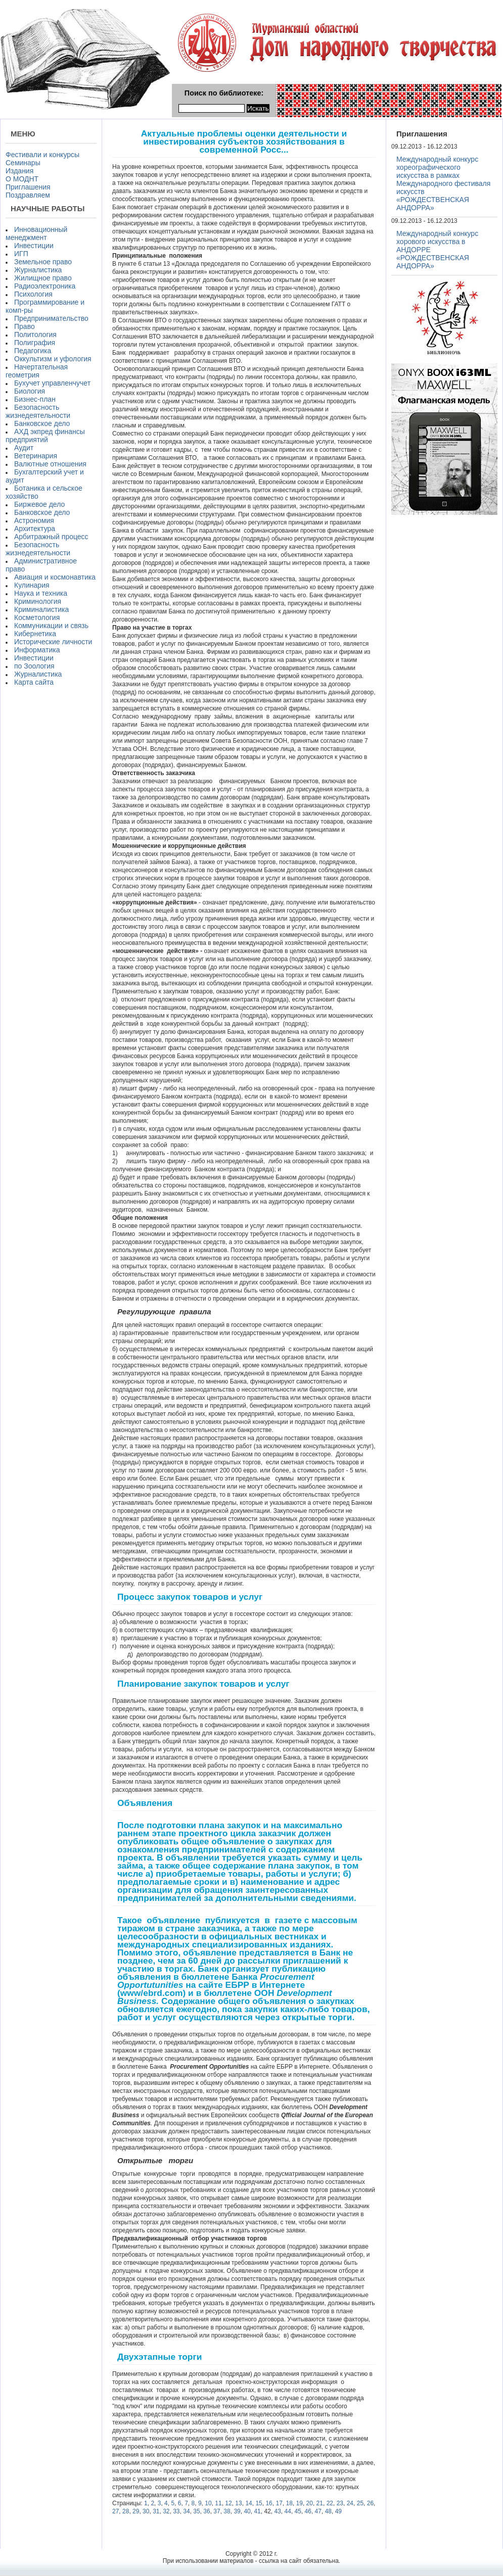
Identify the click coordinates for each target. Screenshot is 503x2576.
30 (146, 2511)
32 (166, 2511)
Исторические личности (53, 642)
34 (186, 2511)
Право (24, 326)
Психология (33, 294)
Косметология (37, 617)
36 (206, 2511)
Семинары (23, 163)
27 (115, 2511)
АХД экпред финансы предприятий (45, 435)
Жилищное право (43, 278)
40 (247, 2511)
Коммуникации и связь (51, 626)
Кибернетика (35, 634)
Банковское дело (42, 423)
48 (328, 2511)
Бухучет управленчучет (52, 383)
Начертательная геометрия (37, 371)
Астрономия (34, 520)
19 (299, 2503)
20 (309, 2503)
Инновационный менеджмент (36, 233)
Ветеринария (35, 456)
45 (298, 2511)
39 (237, 2511)
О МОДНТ (22, 179)
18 (289, 2503)
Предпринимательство (51, 318)
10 (208, 2503)
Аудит (23, 448)
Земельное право (43, 262)
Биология (29, 391)
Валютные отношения (50, 464)
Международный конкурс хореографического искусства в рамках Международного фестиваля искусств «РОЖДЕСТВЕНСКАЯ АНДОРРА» (443, 183)
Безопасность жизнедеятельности (38, 411)
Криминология (37, 601)
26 (370, 2503)
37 (216, 2511)
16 (268, 2503)
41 (257, 2511)
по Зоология (34, 666)
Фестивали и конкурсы (42, 155)
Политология (35, 334)
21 (319, 2503)
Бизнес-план (35, 399)
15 (258, 2503)
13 (238, 2503)
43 (277, 2511)
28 (125, 2511)
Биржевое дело (39, 504)
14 (248, 2503)
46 (308, 2511)
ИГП (21, 254)
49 (338, 2511)
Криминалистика (41, 609)
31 (156, 2511)
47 (318, 2511)
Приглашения (28, 187)
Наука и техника (40, 593)
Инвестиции (34, 246)
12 (228, 2503)
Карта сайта (34, 682)
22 (330, 2503)
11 (218, 2503)
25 (360, 2503)
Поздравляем (28, 195)
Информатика (37, 650)
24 (350, 2503)
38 (226, 2511)
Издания (19, 171)
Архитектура (34, 528)
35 (196, 2511)
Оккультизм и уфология (53, 359)
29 (135, 2511)
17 (279, 2503)
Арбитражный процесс (51, 537)
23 (340, 2503)
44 (288, 2511)
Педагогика (32, 351)
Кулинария (32, 585)
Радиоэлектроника (44, 286)
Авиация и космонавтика (55, 577)
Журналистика (38, 270)
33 (176, 2511)
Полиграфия (34, 343)
